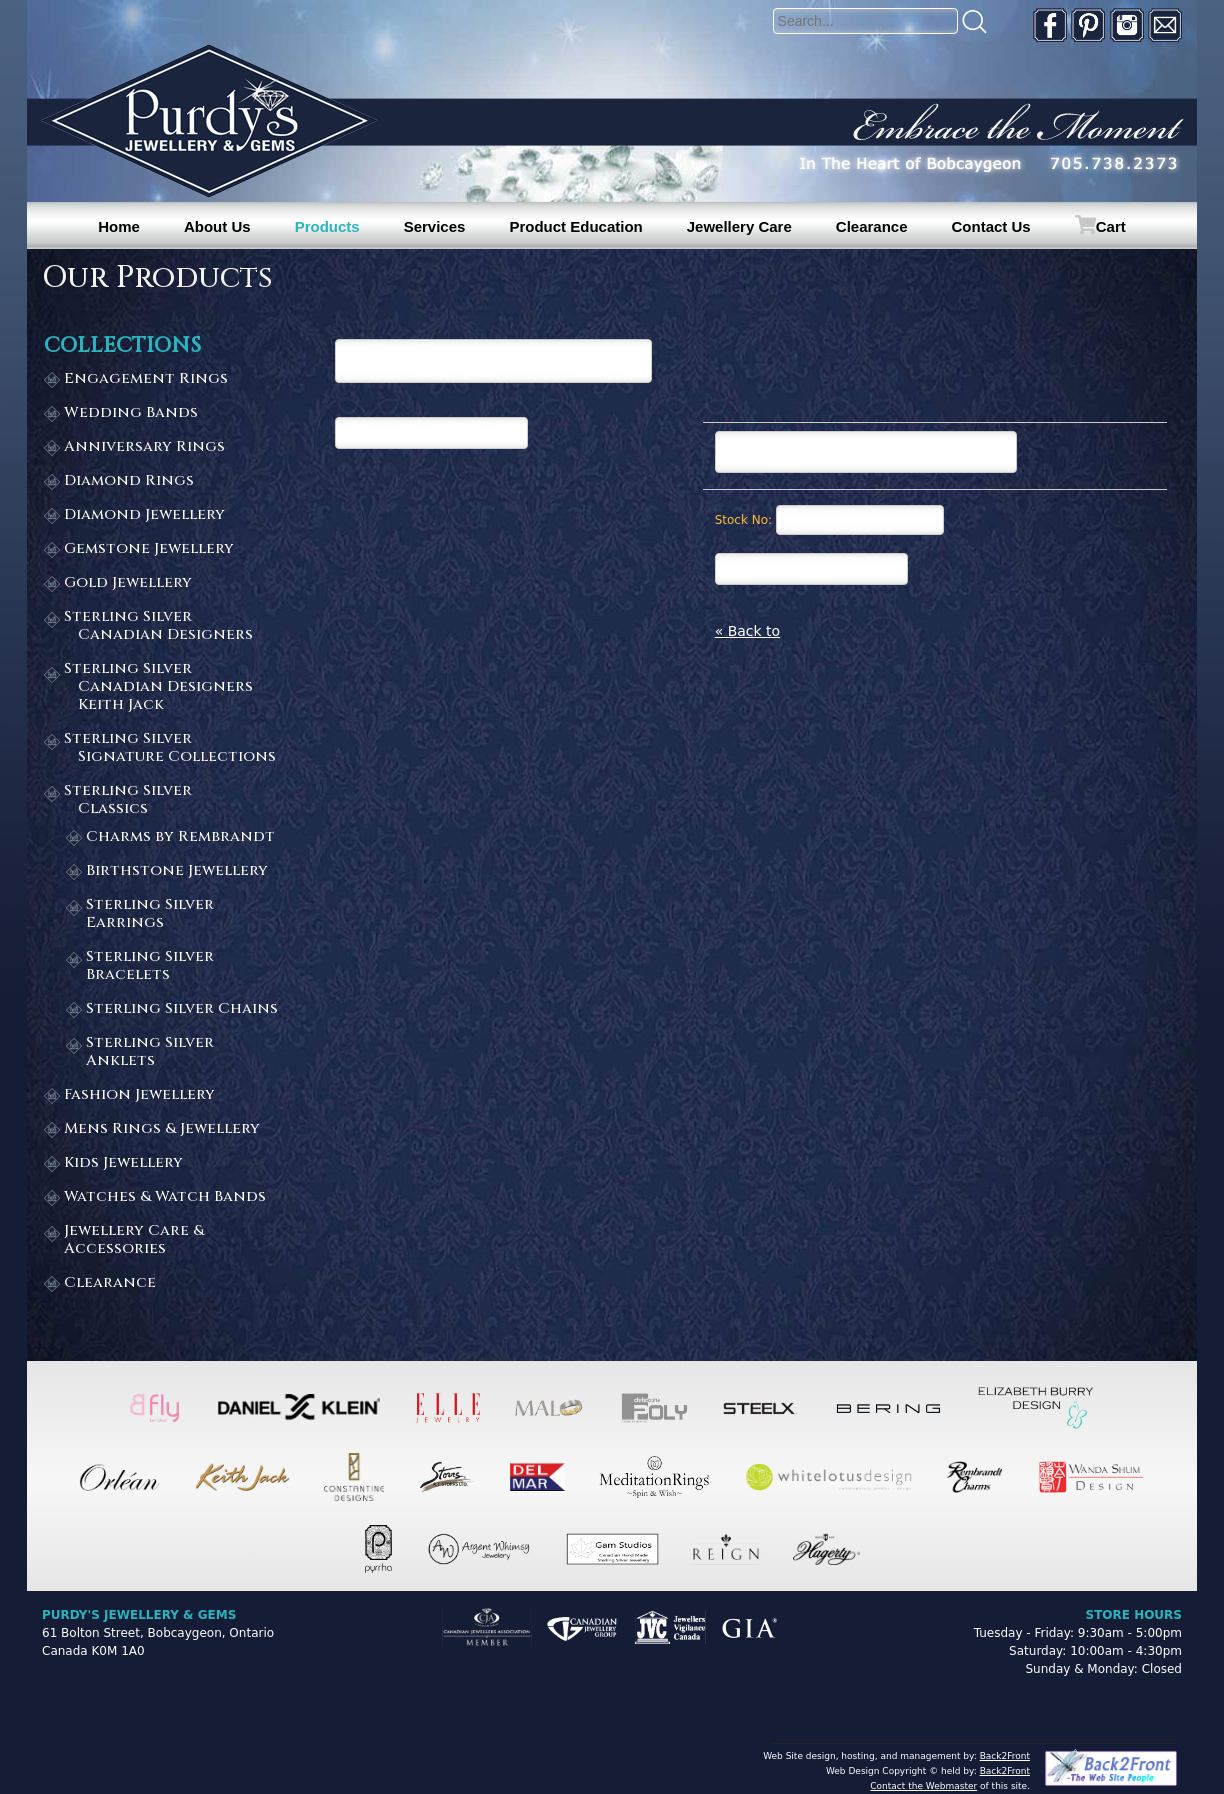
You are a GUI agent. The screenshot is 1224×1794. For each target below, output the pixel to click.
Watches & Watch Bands (165, 1197)
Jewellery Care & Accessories (134, 1240)
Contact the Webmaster (923, 1786)
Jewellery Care (739, 226)
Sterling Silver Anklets (150, 1052)
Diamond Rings (129, 481)
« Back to (748, 631)
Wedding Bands (131, 413)
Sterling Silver (171, 626)
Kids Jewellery (123, 1163)
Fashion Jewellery (139, 1095)
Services (435, 226)
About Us (217, 226)
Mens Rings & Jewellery (162, 1129)
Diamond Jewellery (144, 515)
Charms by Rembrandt (180, 837)
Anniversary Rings (144, 447)
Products (327, 226)
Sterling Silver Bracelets (150, 966)
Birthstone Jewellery (177, 871)
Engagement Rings (146, 379)
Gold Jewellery (128, 583)
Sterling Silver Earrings (150, 914)
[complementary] (1079, 1684)
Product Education (575, 226)
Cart (1111, 226)
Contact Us (991, 226)
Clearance (872, 226)
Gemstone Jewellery (149, 549)
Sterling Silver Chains (182, 1009)
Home (119, 226)
